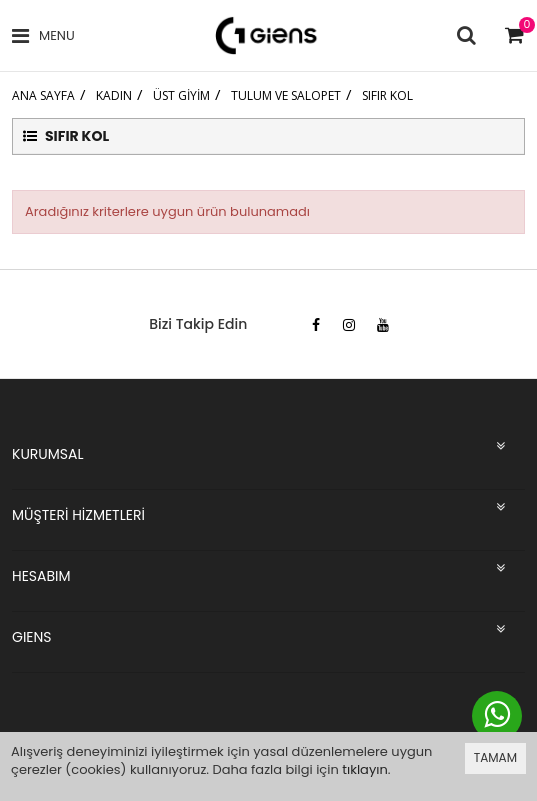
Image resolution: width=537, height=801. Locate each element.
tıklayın (364, 769)
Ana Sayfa (43, 95)
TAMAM (495, 757)
